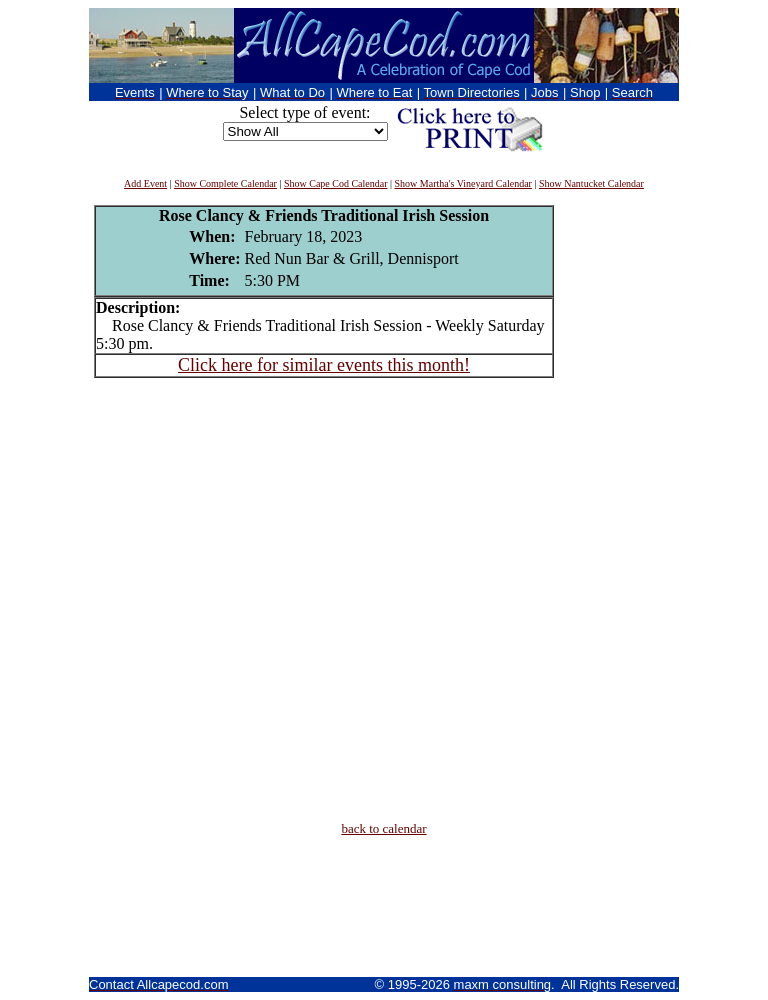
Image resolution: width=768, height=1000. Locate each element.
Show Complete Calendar (225, 183)
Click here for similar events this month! (324, 365)
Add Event (145, 183)
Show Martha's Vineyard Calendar (463, 183)
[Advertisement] (614, 505)
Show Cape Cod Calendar (336, 183)
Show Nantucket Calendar (591, 183)
